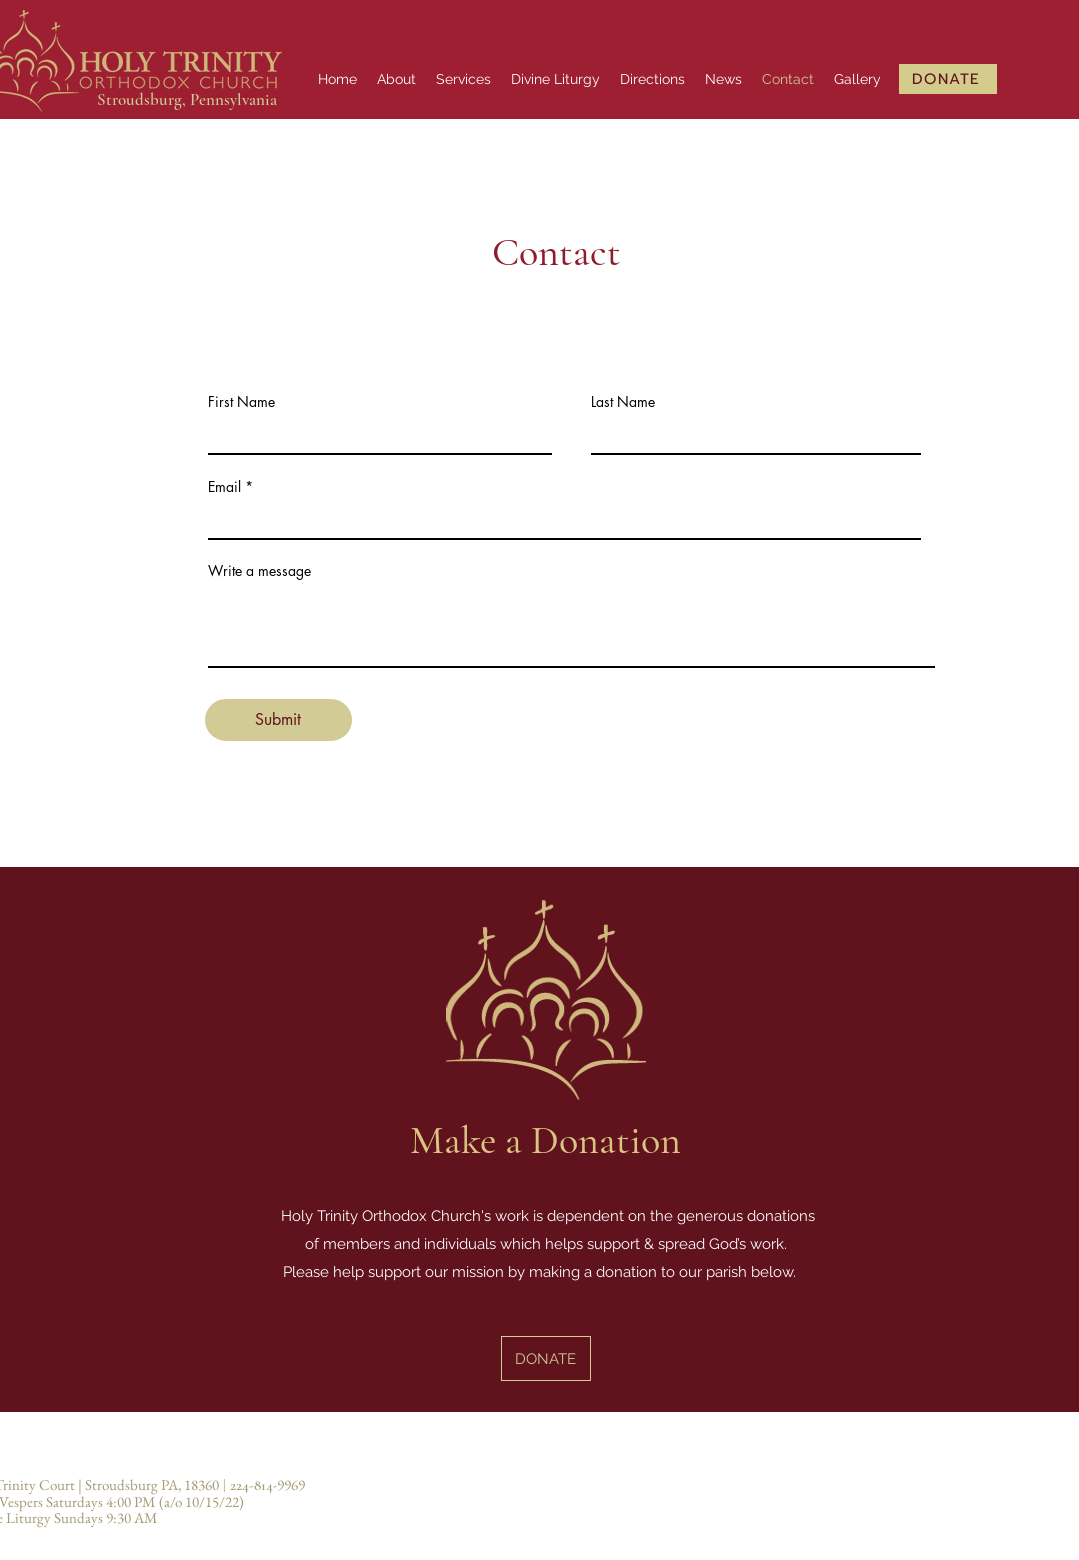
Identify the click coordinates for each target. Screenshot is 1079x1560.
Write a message (259, 571)
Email (224, 487)
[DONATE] (948, 79)
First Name (241, 402)
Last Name (623, 402)
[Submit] (278, 720)
